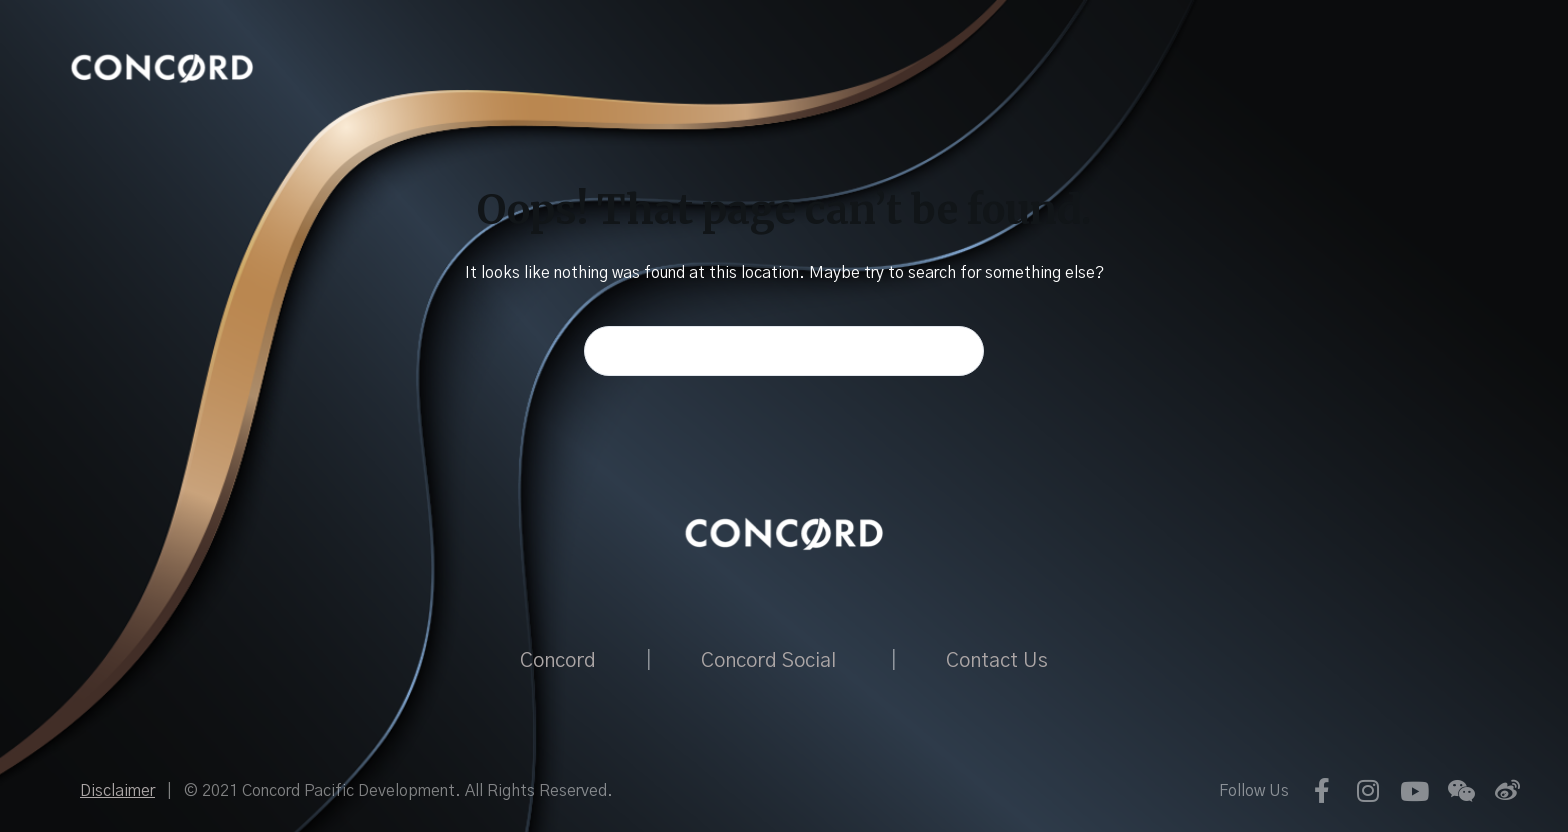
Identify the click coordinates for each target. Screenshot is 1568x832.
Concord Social (768, 661)
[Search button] (959, 351)
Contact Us (997, 661)
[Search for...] (784, 351)
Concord (558, 661)
